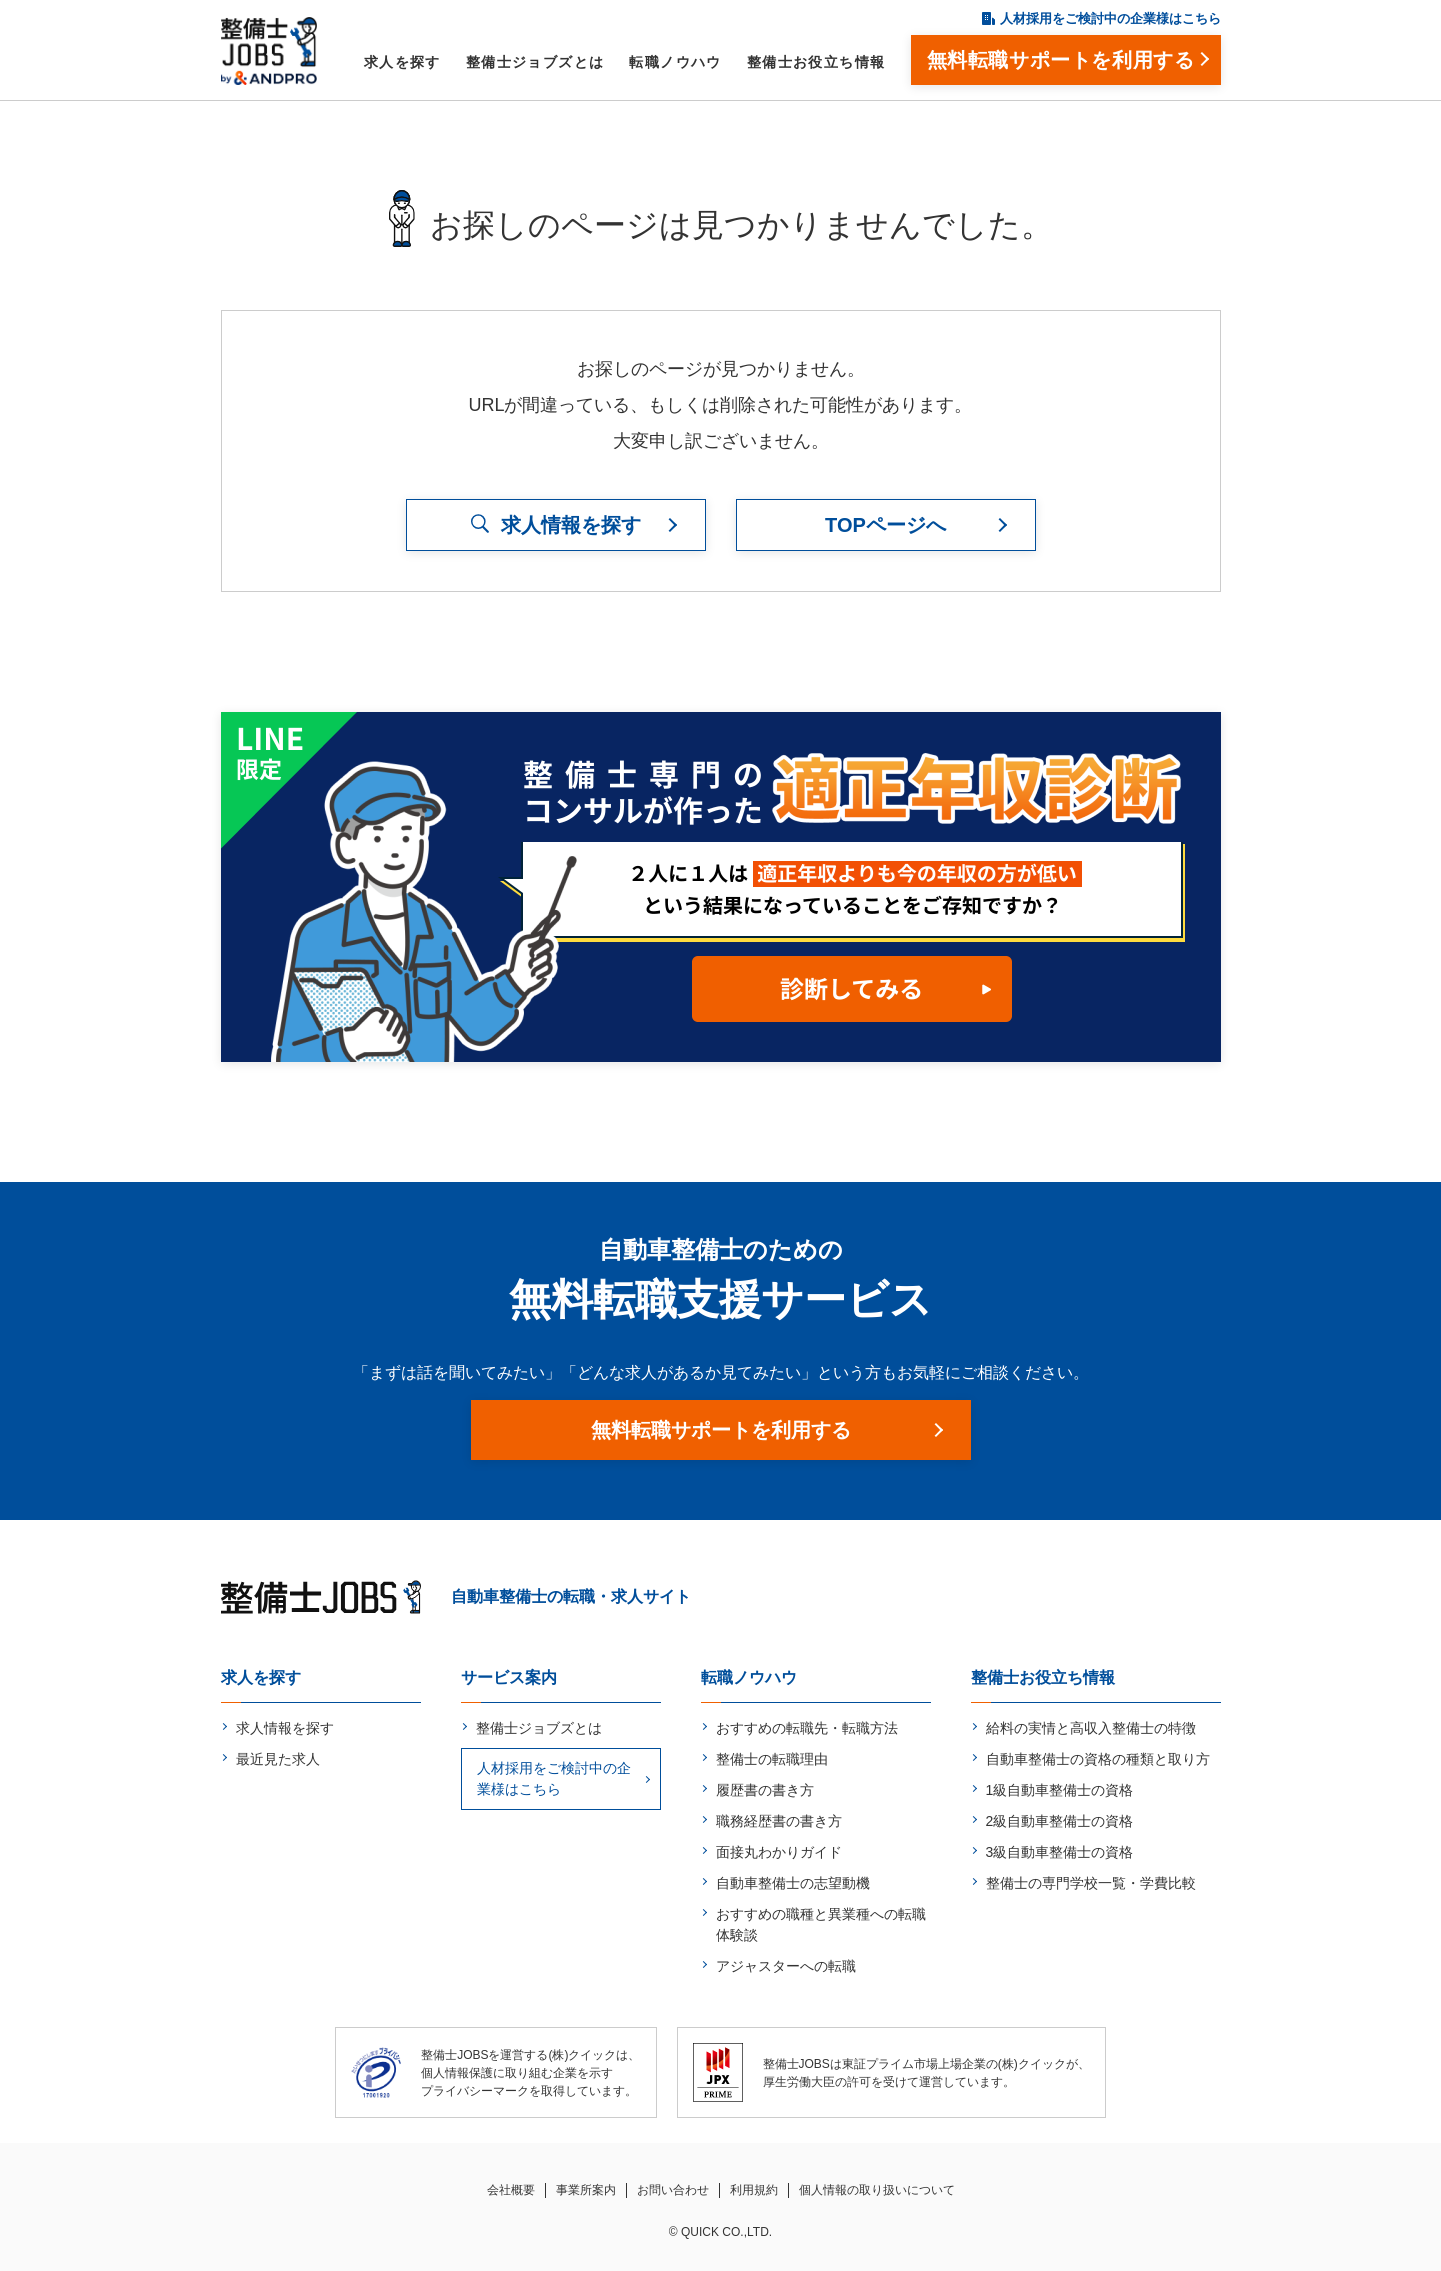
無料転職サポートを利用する (721, 1430)
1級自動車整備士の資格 (1060, 1790)
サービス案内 (509, 1677)
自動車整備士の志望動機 (793, 1883)
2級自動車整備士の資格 (1060, 1821)
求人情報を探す (285, 1728)
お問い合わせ (673, 2190)
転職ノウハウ (675, 62)
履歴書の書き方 (765, 1790)
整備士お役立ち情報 (816, 62)
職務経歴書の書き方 (779, 1821)
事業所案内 (586, 2190)
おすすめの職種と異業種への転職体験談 (821, 1924)
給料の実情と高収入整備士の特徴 (1091, 1728)
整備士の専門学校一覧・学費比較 (1091, 1883)
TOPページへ (885, 525)
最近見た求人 (278, 1759)
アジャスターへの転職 (786, 1966)
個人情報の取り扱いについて (877, 2190)
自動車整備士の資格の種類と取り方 (1098, 1759)
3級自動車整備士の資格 (1060, 1852)
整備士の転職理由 (772, 1759)
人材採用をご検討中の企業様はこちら (1110, 18)
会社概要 (511, 2190)
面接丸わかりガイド (779, 1852)
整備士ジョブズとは (535, 62)
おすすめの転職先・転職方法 (807, 1728)
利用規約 (754, 2190)
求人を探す (402, 62)
